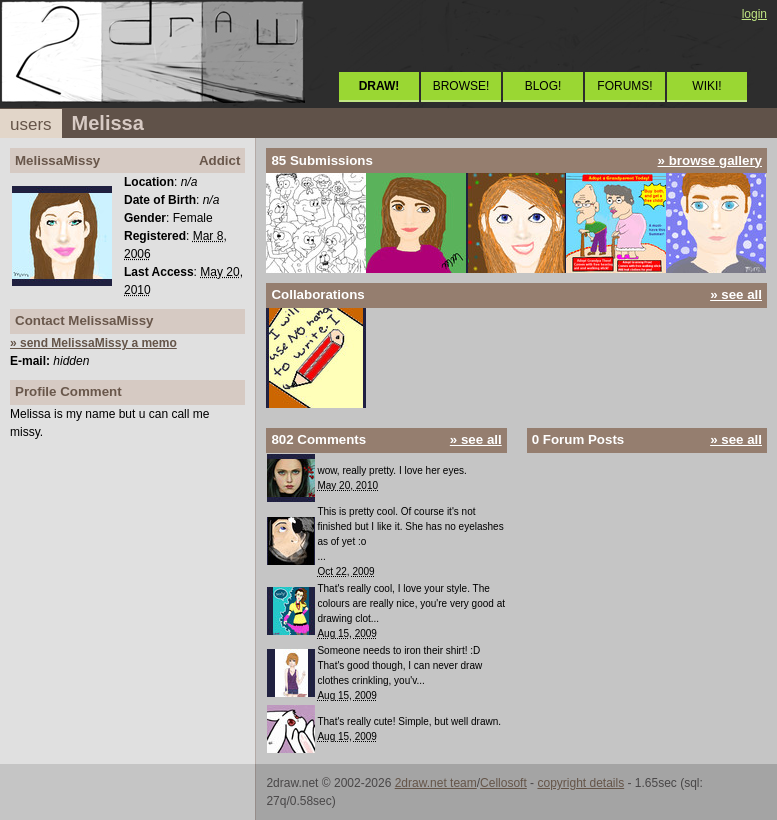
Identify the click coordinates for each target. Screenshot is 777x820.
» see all (736, 294)
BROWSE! (461, 86)
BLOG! (543, 86)
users (31, 124)
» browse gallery (710, 160)
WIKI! (706, 86)
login (754, 14)
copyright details (580, 783)
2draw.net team (436, 783)
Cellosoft (503, 783)
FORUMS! (624, 86)
